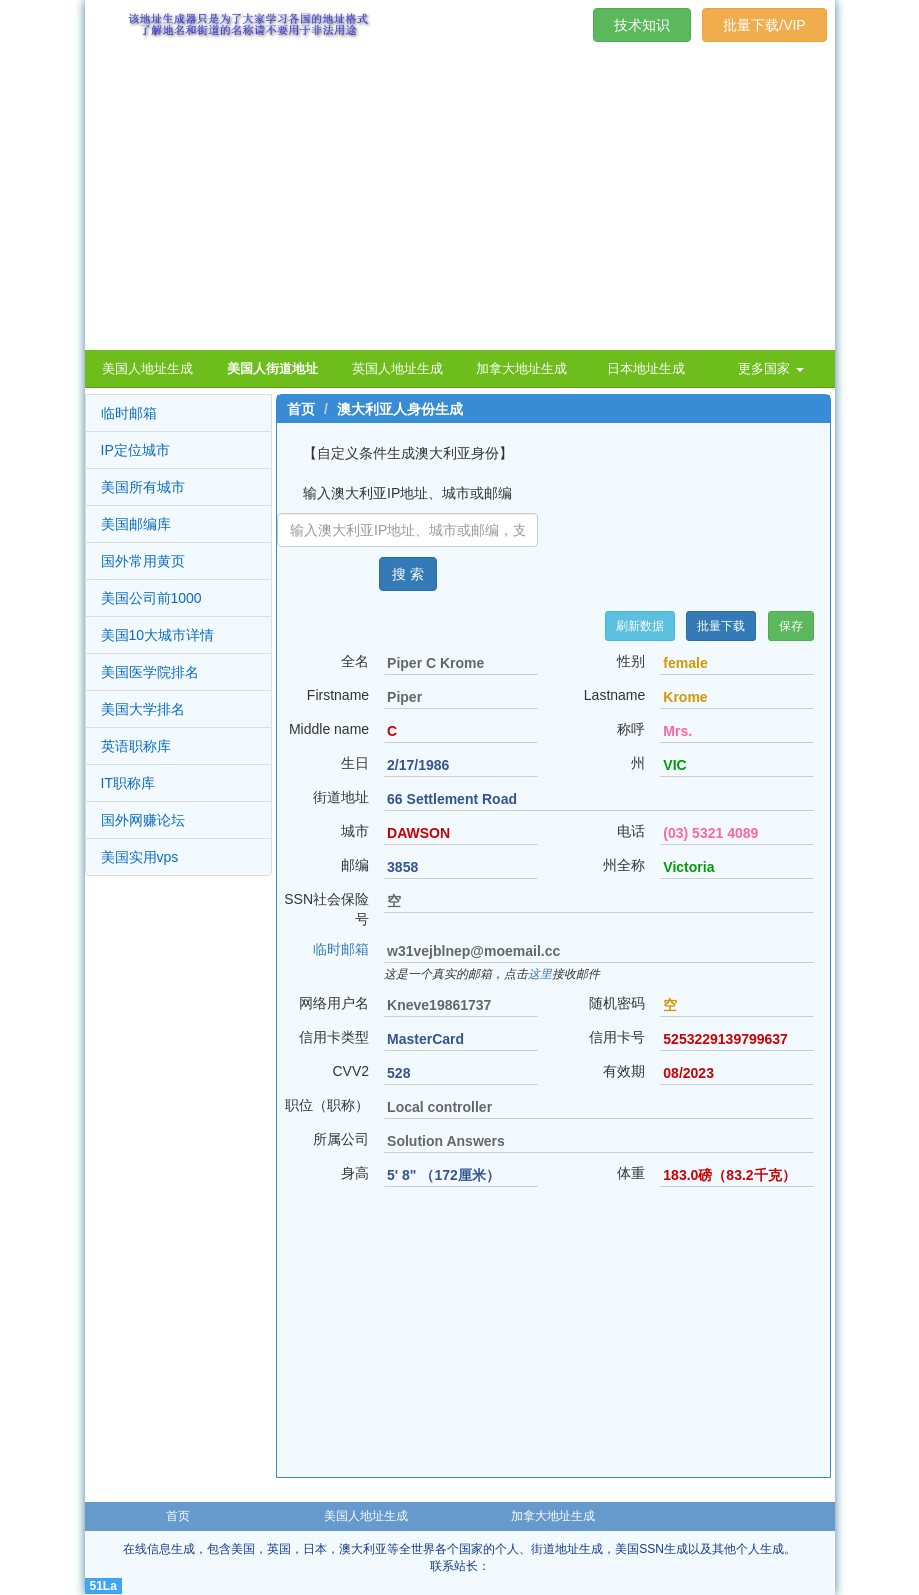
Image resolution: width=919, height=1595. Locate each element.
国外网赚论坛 (143, 820)
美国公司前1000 (151, 598)
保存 (791, 626)
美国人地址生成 (366, 1516)
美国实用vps (140, 857)
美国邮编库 (136, 524)
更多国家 (771, 368)
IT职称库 (128, 783)
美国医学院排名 (150, 672)
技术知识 (642, 25)
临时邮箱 (129, 413)
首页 (301, 409)
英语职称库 (136, 746)
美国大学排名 (143, 709)
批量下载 (721, 626)
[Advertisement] (460, 200)
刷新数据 (640, 626)
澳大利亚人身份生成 (400, 409)
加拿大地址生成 (553, 1516)
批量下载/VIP (764, 25)
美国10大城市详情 (158, 635)
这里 (540, 974)
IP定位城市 (135, 450)
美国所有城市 (143, 487)
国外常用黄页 (143, 561)
